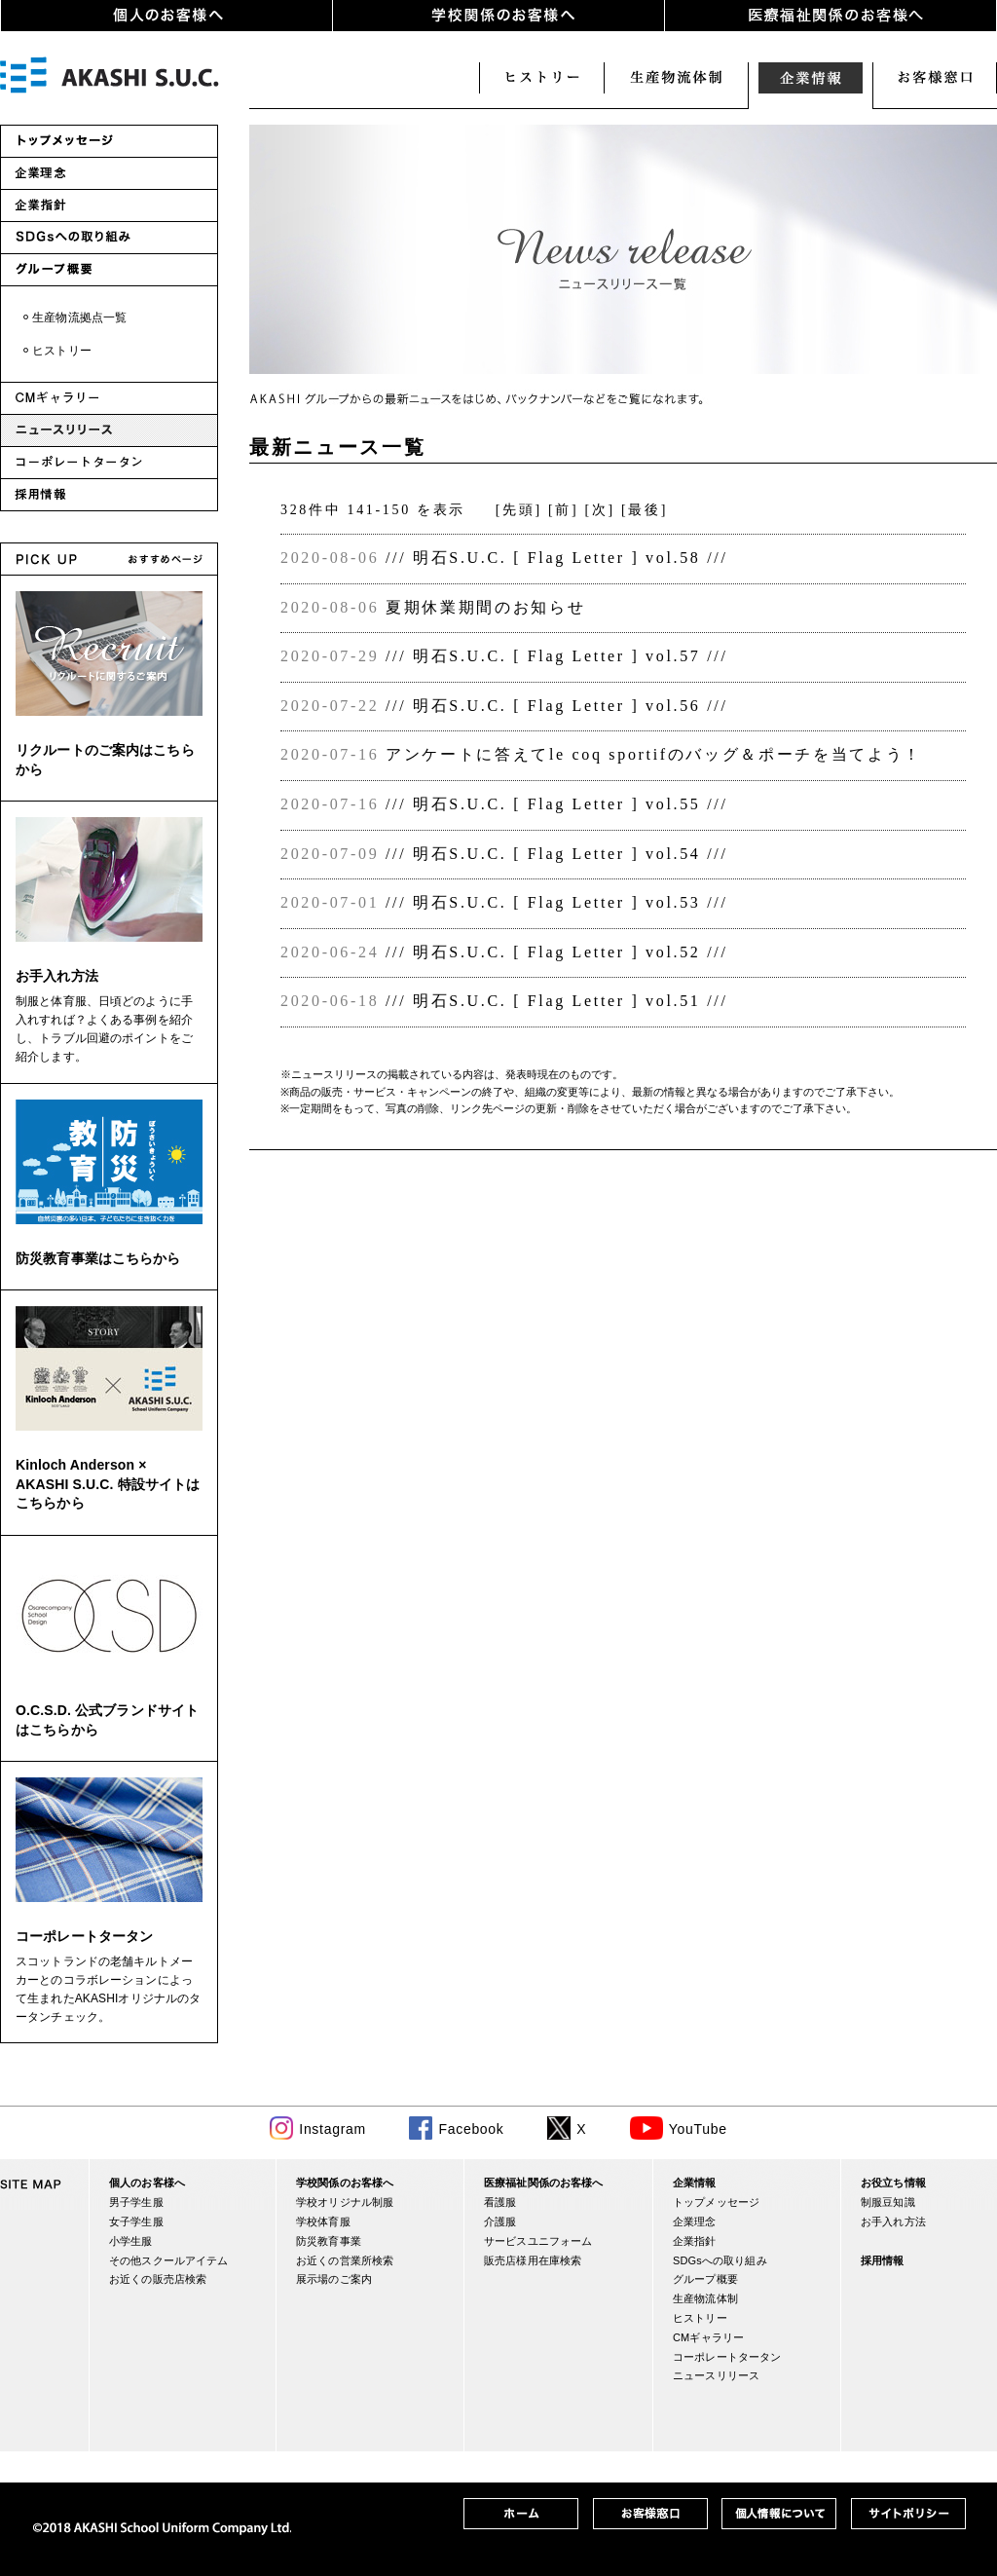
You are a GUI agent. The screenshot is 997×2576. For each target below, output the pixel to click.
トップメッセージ (716, 2202)
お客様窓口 (934, 77)
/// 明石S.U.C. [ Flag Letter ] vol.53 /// (557, 902)
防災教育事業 (328, 2241)
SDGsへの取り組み (720, 2260)
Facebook (470, 2129)
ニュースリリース (716, 2375)
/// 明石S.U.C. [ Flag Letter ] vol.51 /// (557, 1000)
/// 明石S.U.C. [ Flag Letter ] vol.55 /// (557, 804)
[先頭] (519, 510)
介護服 (500, 2221)
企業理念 (695, 2221)
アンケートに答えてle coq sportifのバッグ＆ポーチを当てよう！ (654, 754)
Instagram (332, 2129)
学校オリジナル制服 (344, 2202)
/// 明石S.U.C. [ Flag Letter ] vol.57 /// (557, 656)
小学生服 (131, 2241)
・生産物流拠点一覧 (73, 317)
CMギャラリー (708, 2337)
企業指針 (695, 2241)
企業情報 (810, 77)
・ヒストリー (56, 350)
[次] (600, 510)
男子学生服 (136, 2202)
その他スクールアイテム (168, 2260)
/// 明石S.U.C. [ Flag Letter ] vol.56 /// (557, 705)
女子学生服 (136, 2221)
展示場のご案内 (334, 2279)
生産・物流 (676, 77)
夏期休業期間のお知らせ (485, 607)
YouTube (698, 2129)
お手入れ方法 (57, 976)
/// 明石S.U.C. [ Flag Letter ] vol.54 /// (557, 853)
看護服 (500, 2202)
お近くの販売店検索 (157, 2279)
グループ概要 (705, 2279)
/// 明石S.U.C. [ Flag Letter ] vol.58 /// (557, 557)
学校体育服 (323, 2221)
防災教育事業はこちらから (98, 1258)
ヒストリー (541, 77)
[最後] (644, 510)
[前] (563, 510)
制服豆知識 (888, 2202)
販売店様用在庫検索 (532, 2260)
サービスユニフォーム (538, 2241)
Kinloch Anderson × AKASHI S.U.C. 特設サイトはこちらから (108, 1484)
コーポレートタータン (84, 1936)
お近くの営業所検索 (344, 2260)
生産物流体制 (705, 2298)
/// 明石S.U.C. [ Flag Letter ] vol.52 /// (557, 952)
